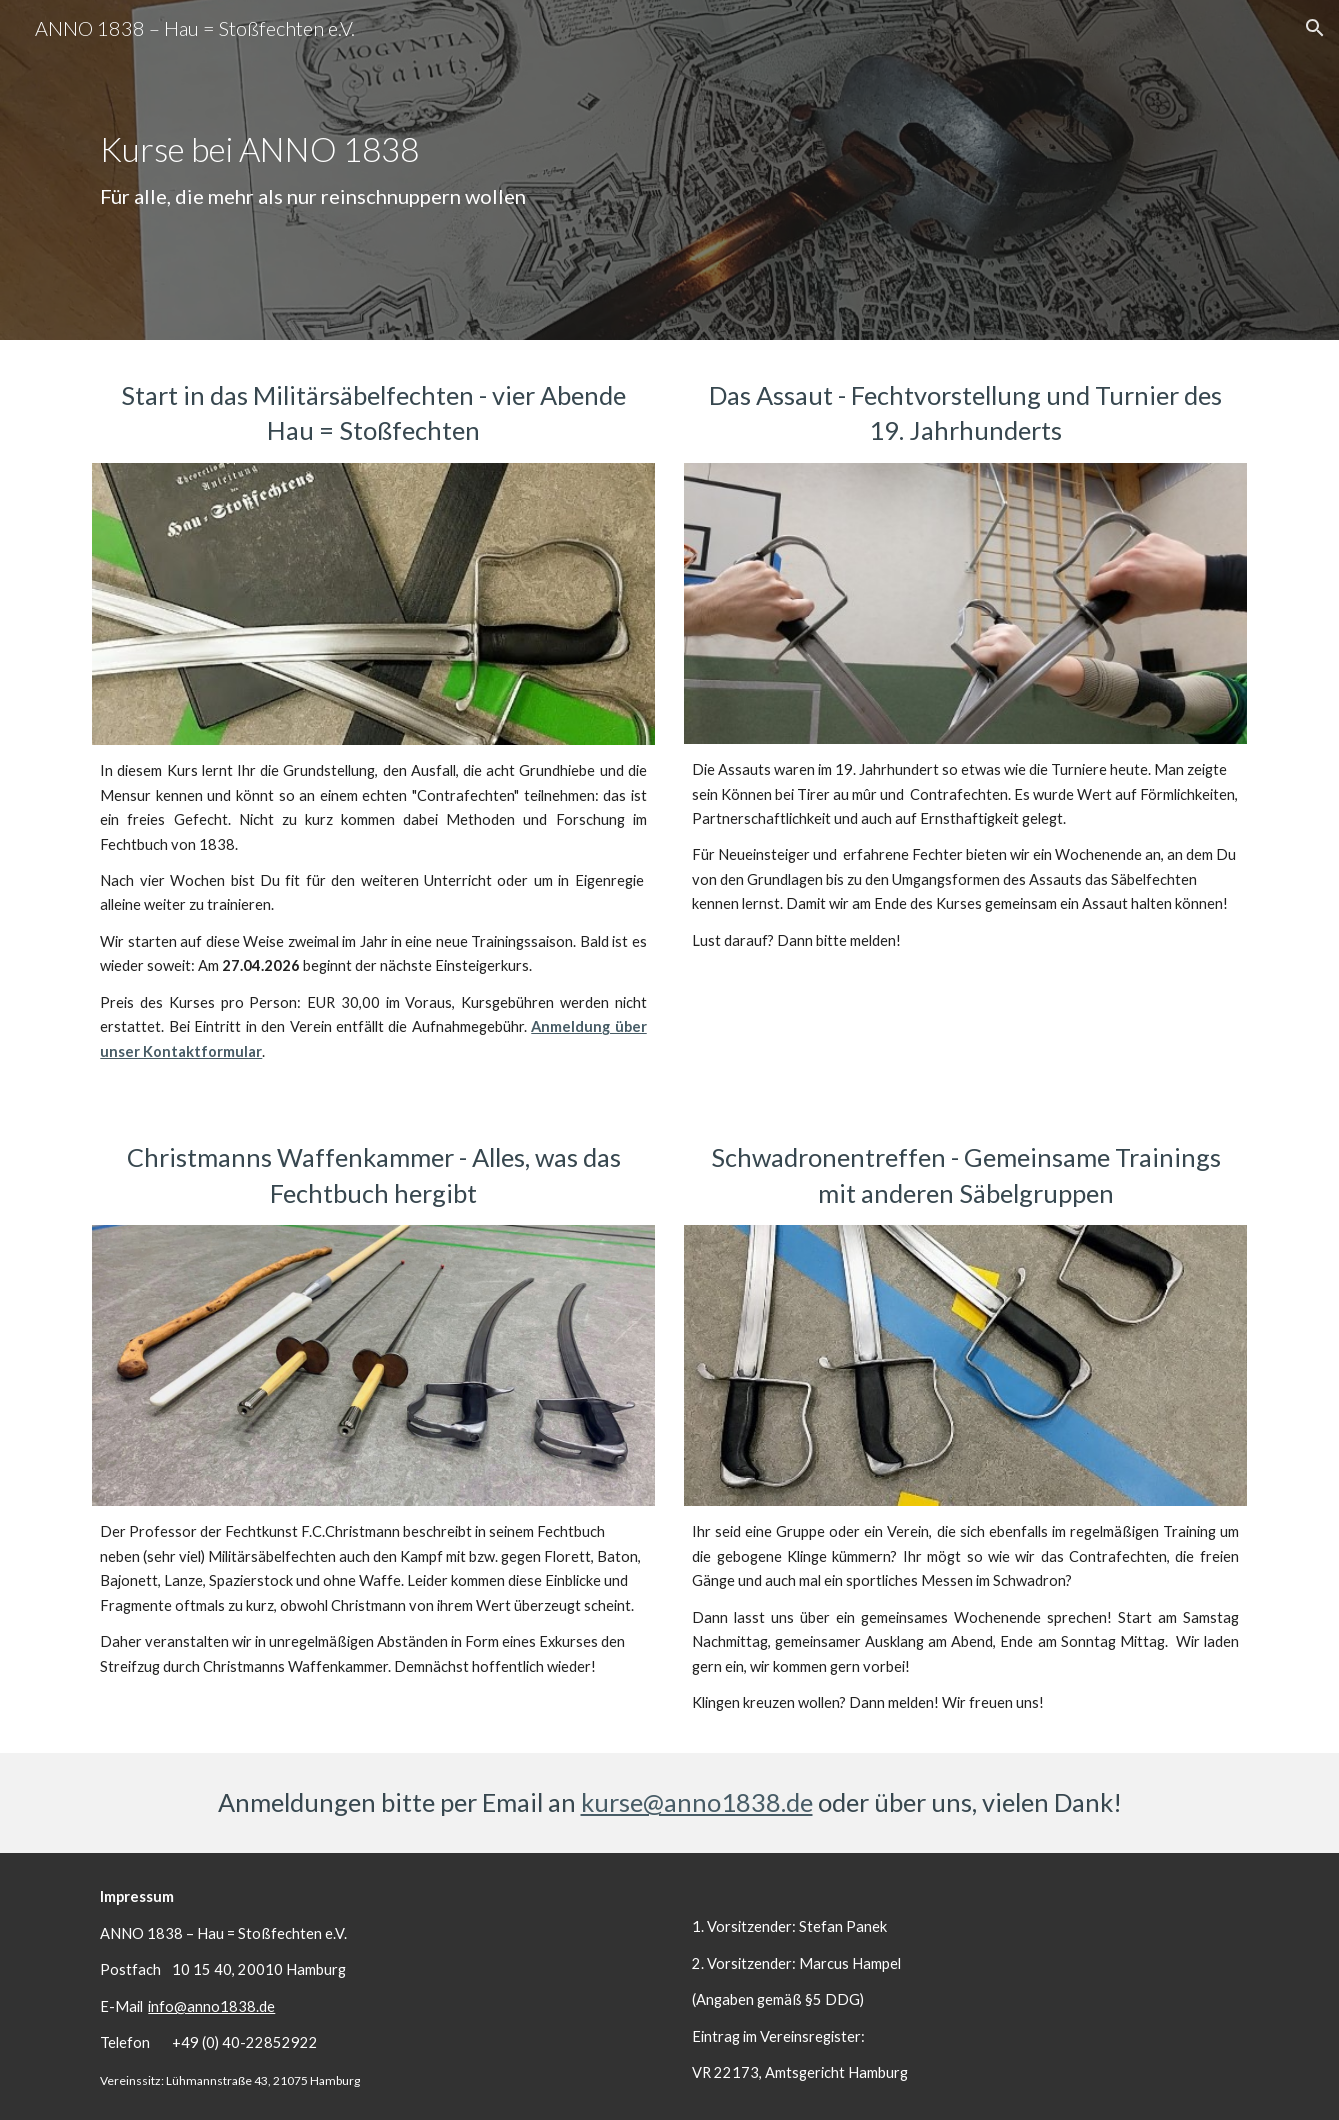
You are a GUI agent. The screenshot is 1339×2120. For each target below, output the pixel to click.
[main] (669, 170)
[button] (1315, 28)
